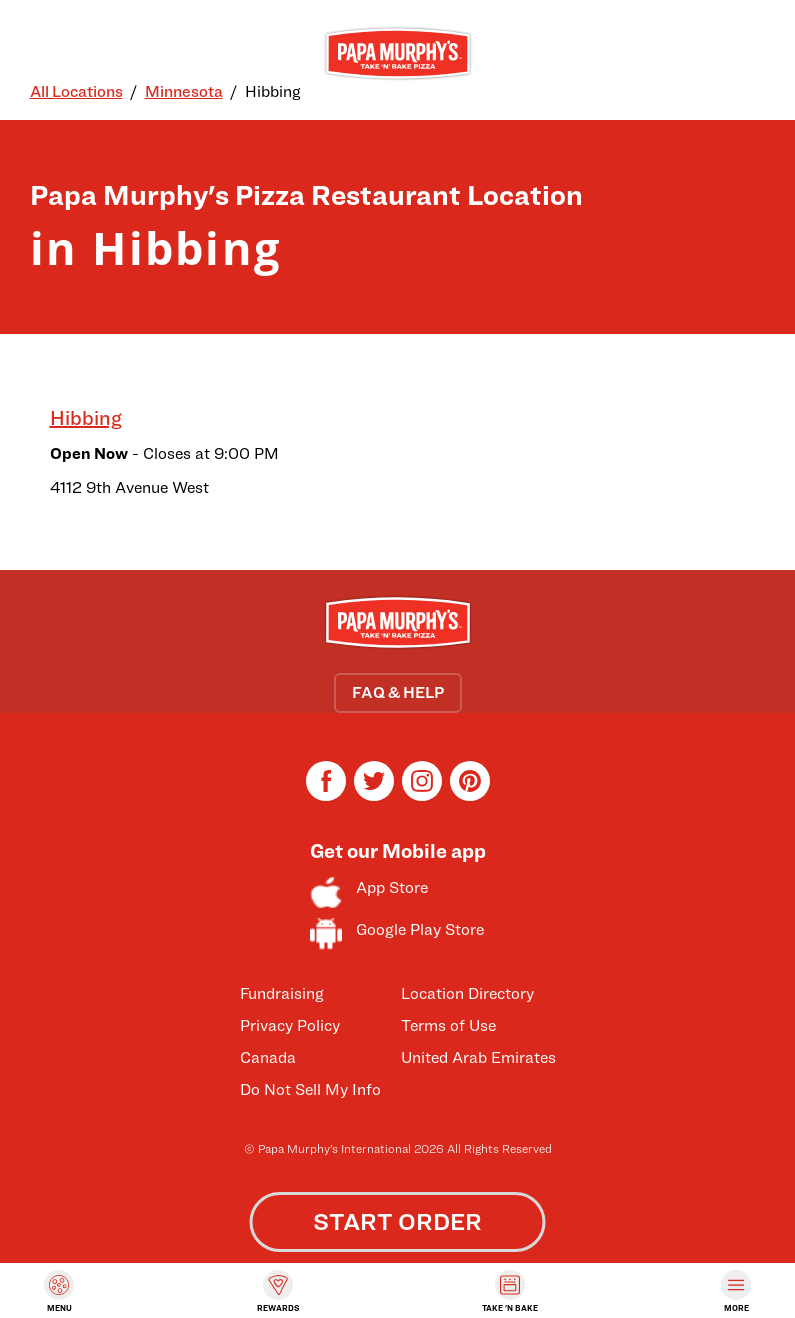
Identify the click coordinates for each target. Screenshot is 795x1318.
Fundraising (282, 993)
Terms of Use (448, 1025)
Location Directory (467, 993)
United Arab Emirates (478, 1057)
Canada (268, 1057)
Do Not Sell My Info (310, 1089)
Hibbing (86, 418)
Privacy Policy (290, 1025)
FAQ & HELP (398, 692)
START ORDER (397, 1221)
